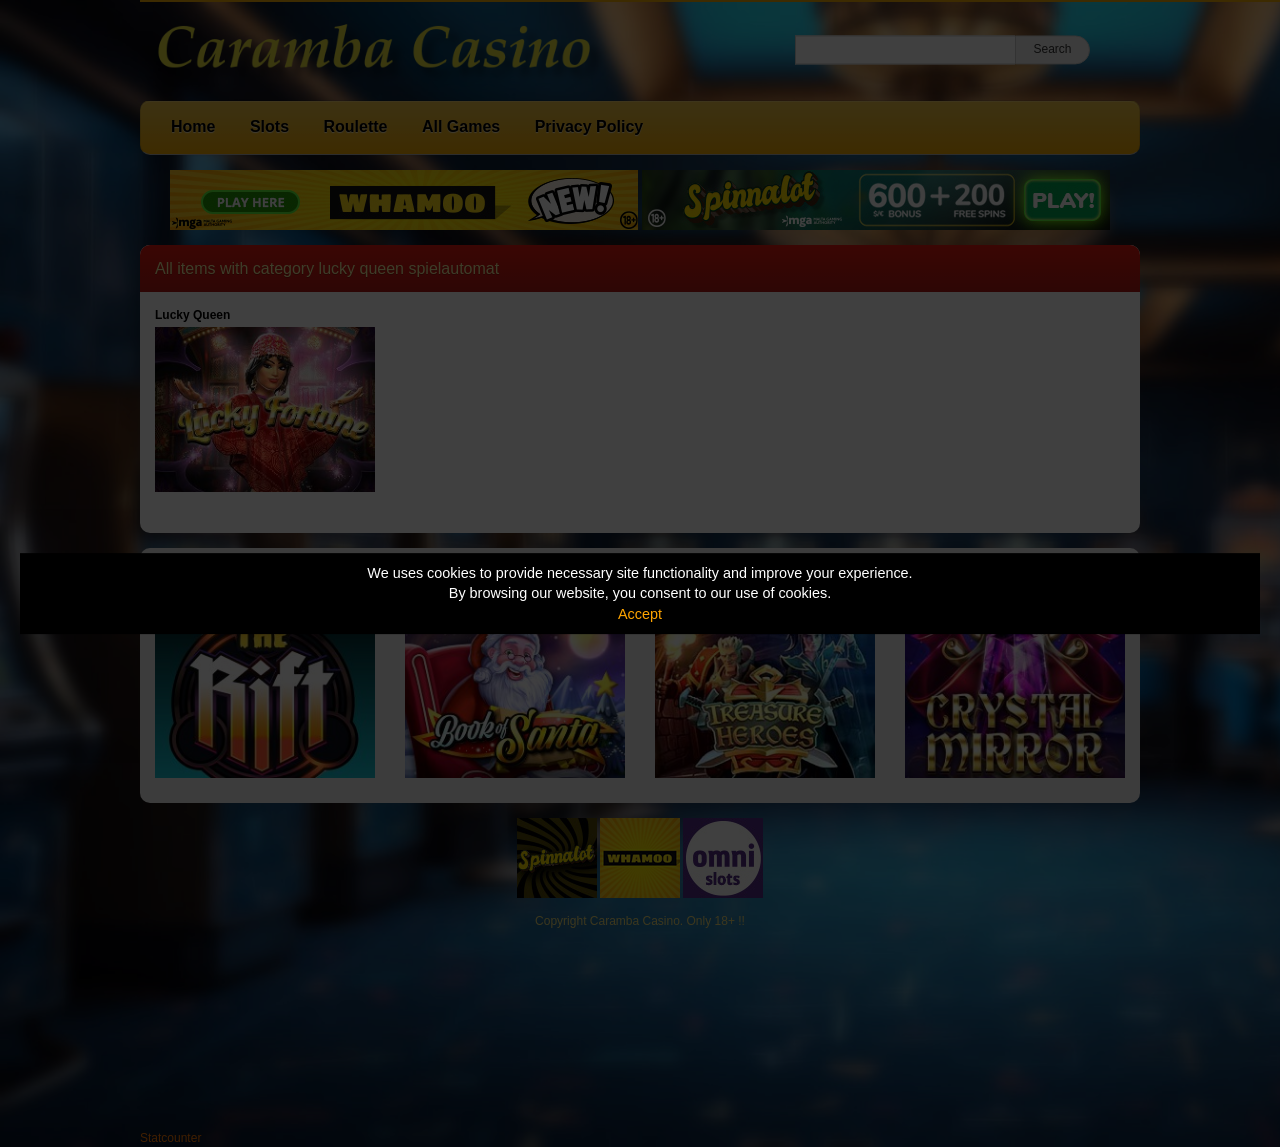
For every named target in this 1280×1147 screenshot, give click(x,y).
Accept (640, 614)
